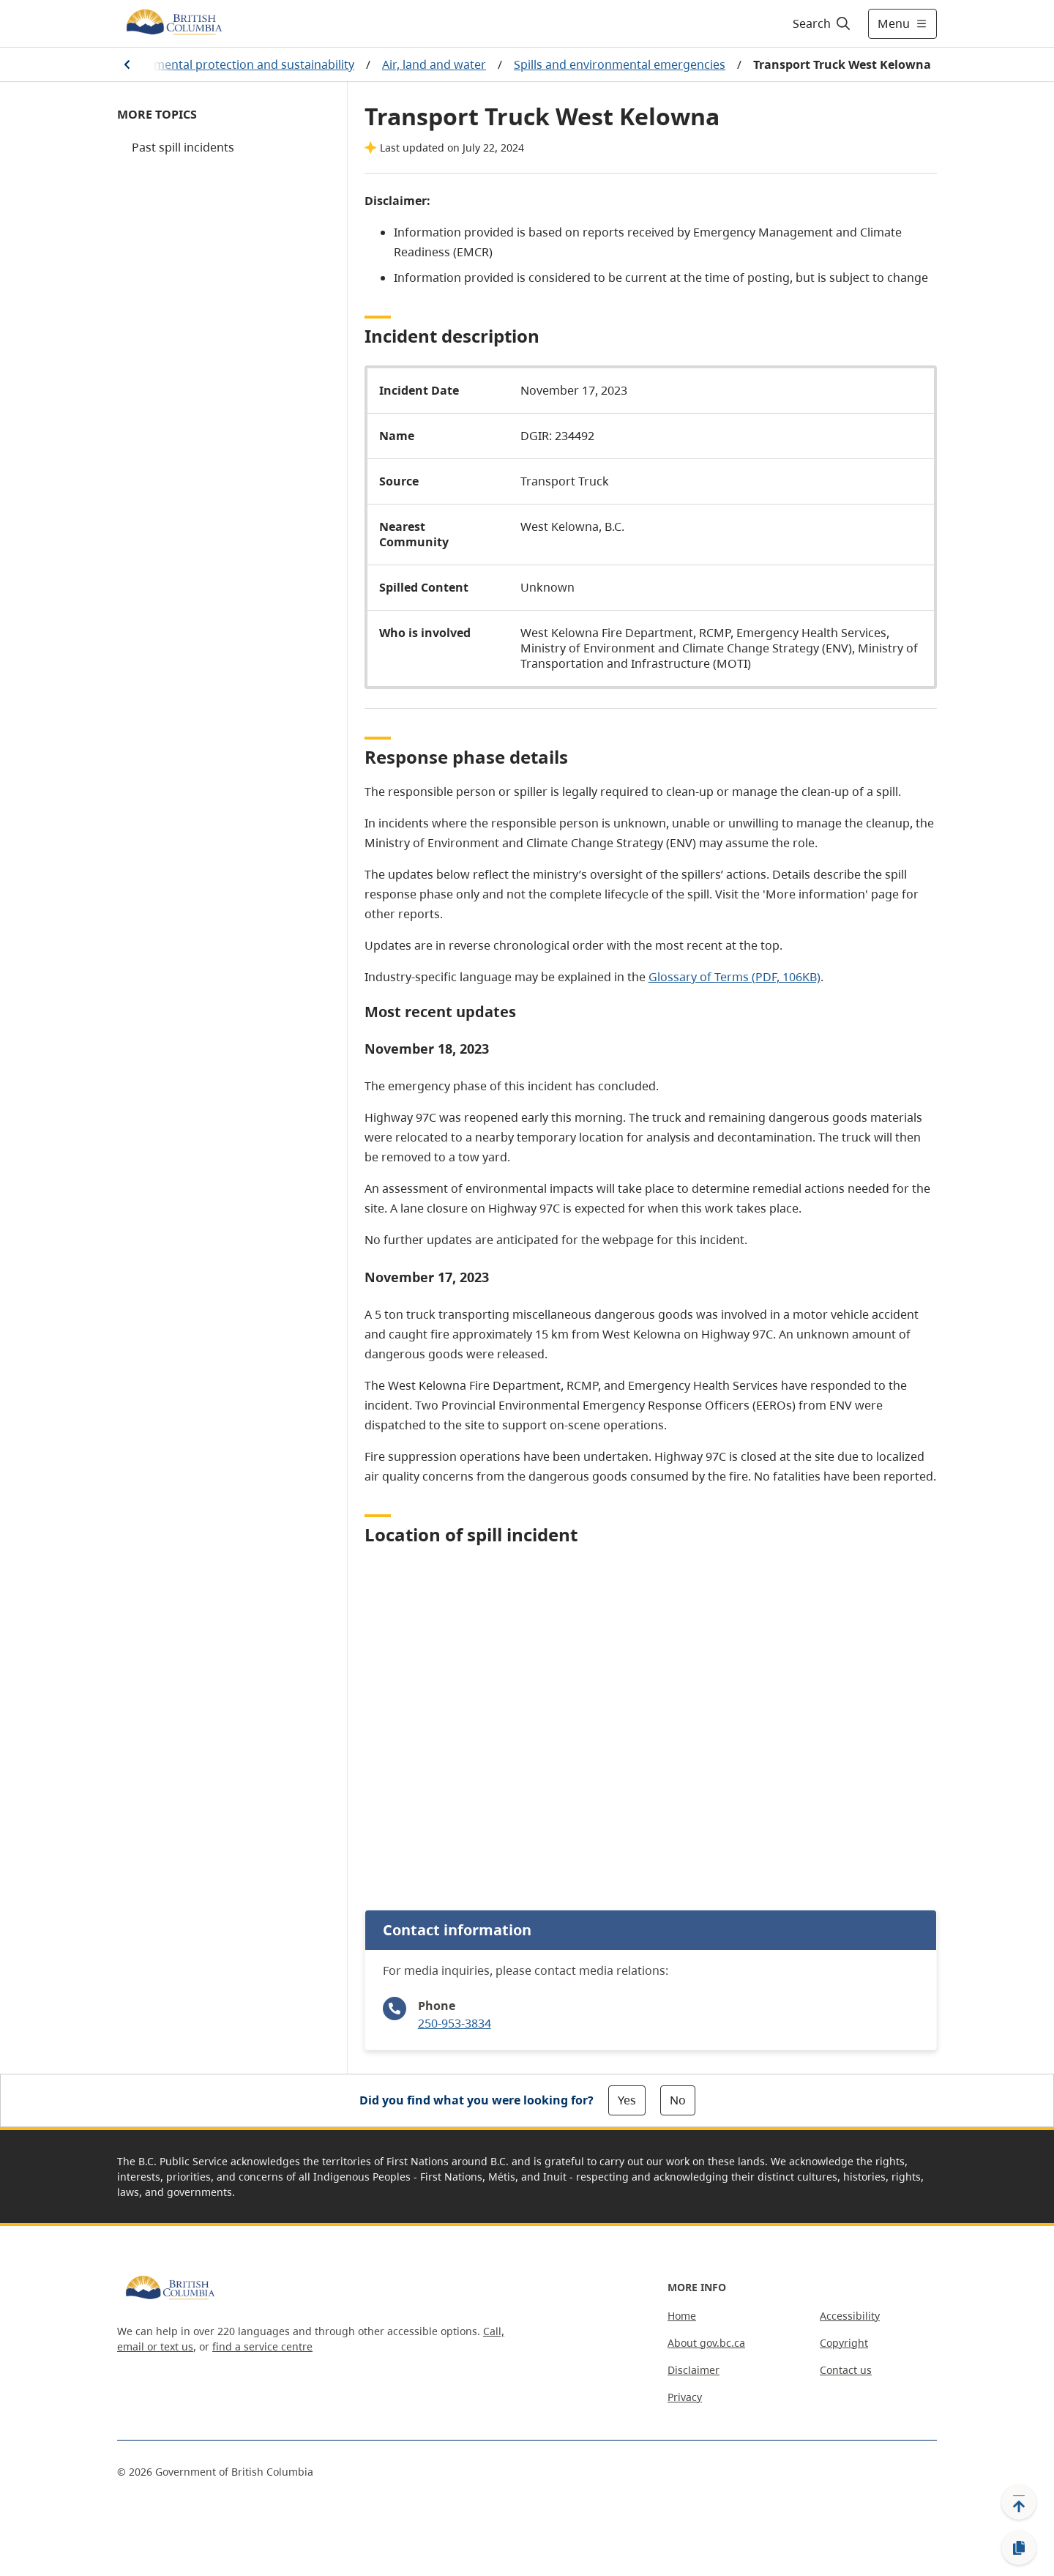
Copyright (844, 2343)
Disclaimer (694, 2370)
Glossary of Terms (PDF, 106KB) (735, 977)
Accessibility (850, 2316)
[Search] (822, 23)
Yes (627, 2100)
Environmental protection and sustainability (232, 64)
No (678, 2100)
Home (682, 2316)
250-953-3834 (454, 2023)
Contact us (846, 2370)
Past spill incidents (183, 147)
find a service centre (262, 2346)
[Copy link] (1018, 2548)
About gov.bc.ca (706, 2343)
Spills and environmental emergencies (619, 64)
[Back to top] (1018, 2502)
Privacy (685, 2397)
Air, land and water (434, 64)
